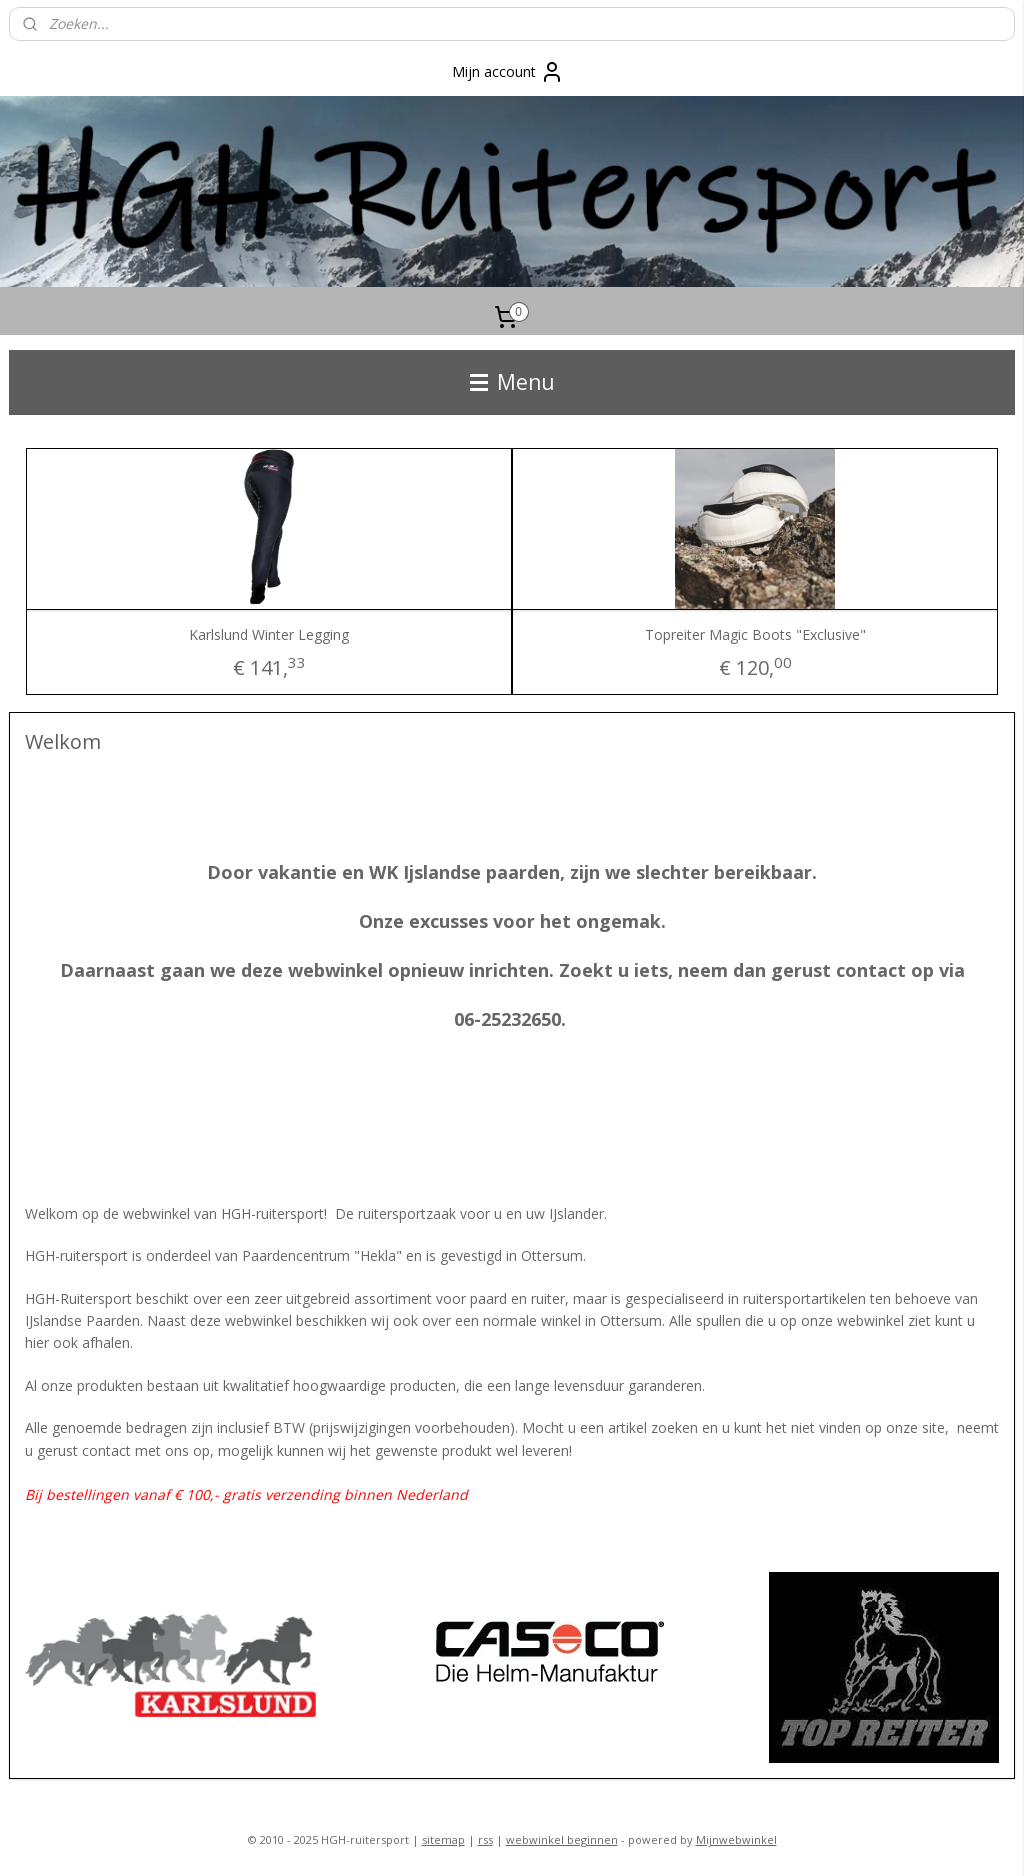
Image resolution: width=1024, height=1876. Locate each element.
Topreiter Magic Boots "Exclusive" (755, 634)
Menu (512, 382)
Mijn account (508, 72)
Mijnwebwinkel (736, 1839)
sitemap (443, 1839)
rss (485, 1839)
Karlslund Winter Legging (269, 634)
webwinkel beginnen (562, 1839)
